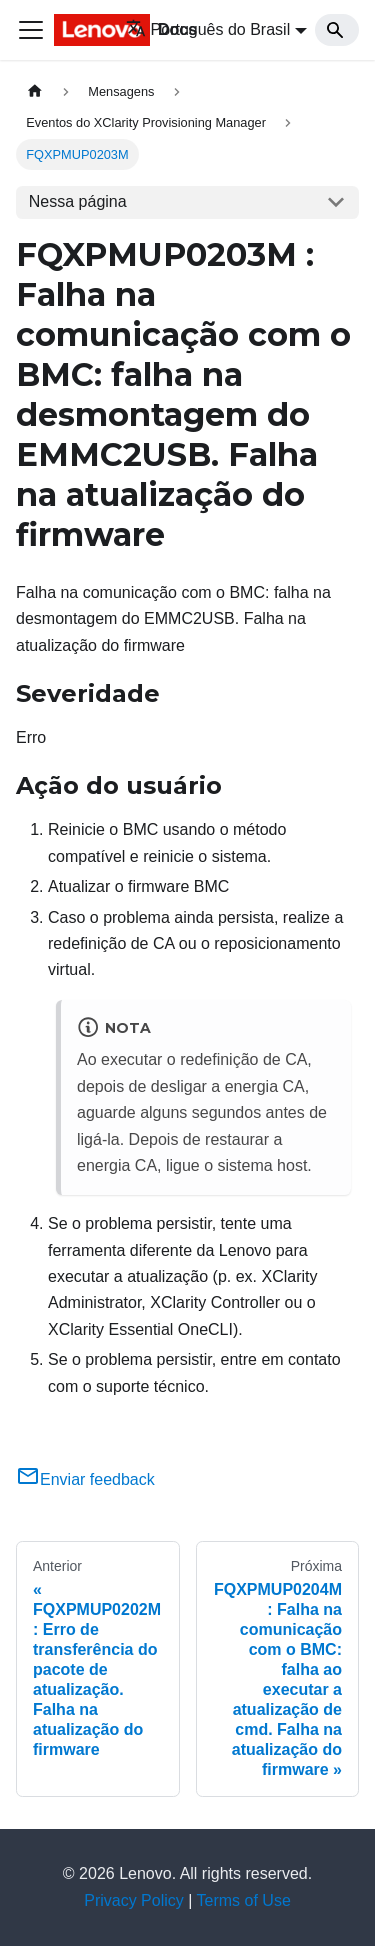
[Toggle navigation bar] (31, 30)
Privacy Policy (134, 1900)
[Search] (337, 30)
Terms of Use (244, 1900)
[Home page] (35, 91)
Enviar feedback (85, 1479)
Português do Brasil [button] (208, 29)
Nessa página (78, 201)
